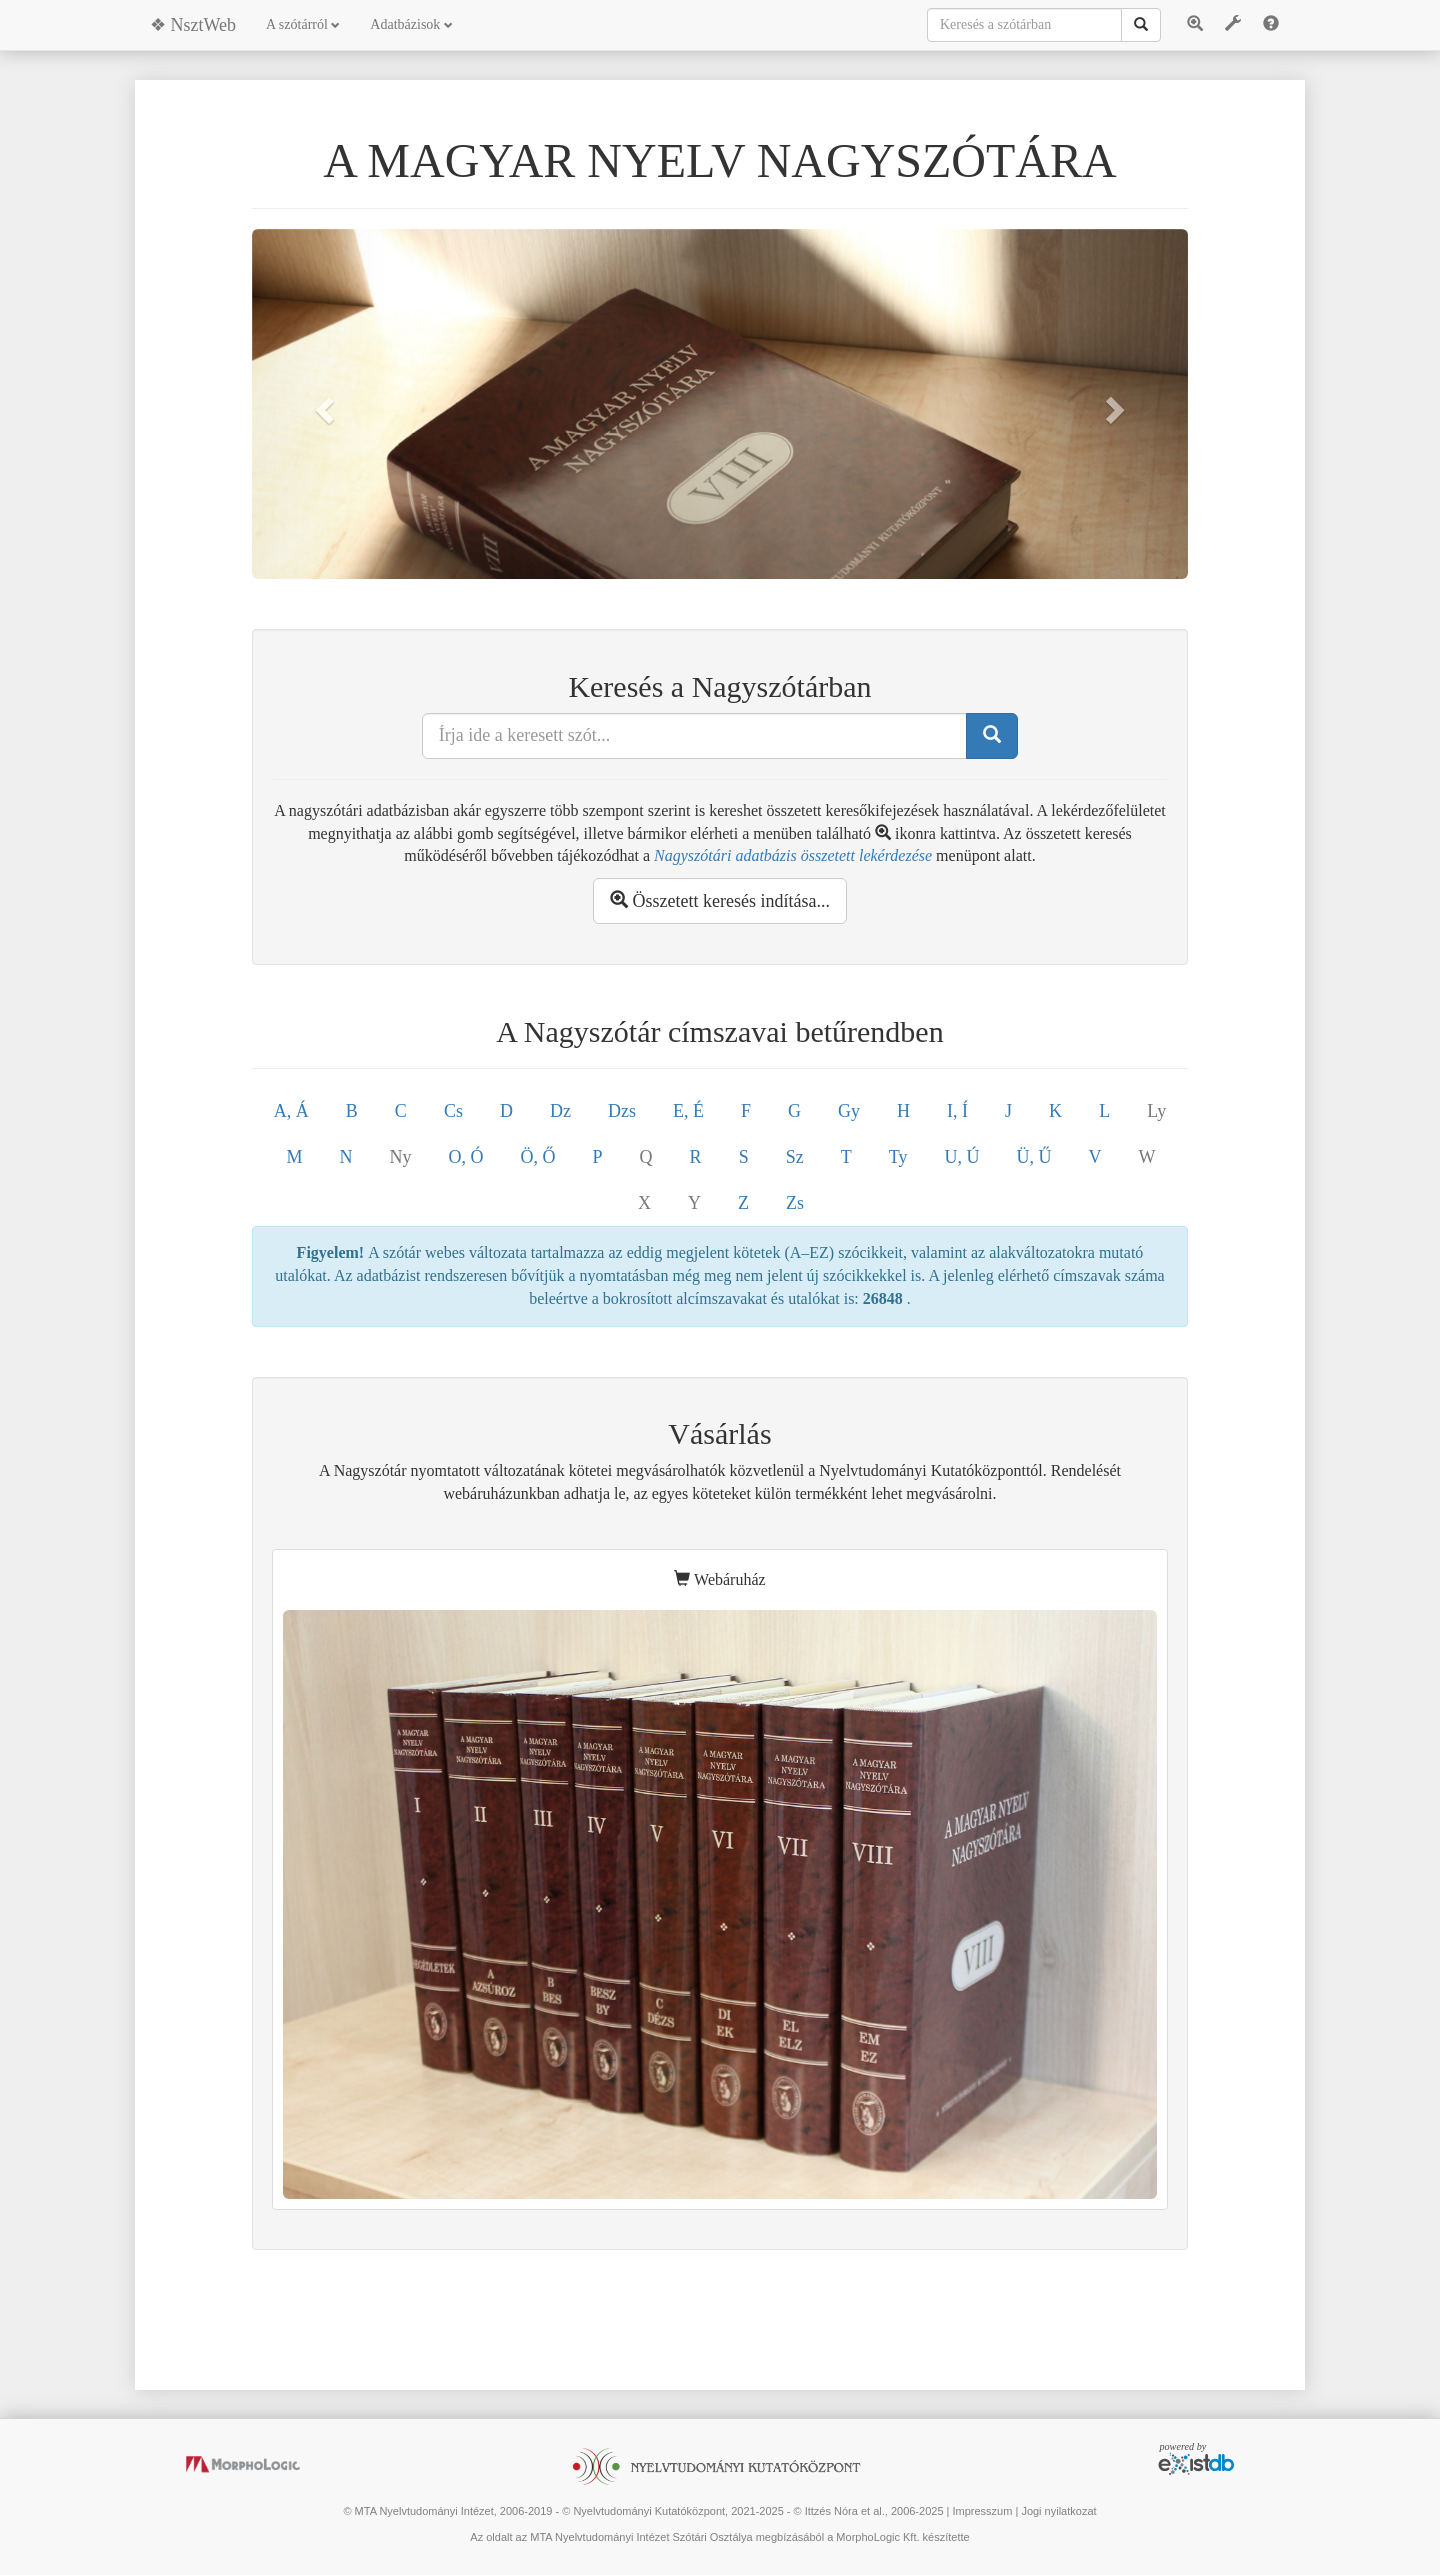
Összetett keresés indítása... (720, 900)
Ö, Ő (538, 1157)
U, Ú (961, 1157)
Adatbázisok (411, 24)
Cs (453, 1111)
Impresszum (982, 2511)
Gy (849, 1111)
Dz (560, 1111)
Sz (795, 1157)
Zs (795, 1203)
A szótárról (303, 24)
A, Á (291, 1111)
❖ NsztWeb (193, 25)
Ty (898, 1157)
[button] (322, 404)
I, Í (957, 1111)
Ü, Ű (1033, 1157)
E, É (688, 1111)
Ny (401, 1157)
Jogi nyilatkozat (1058, 2511)
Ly (1156, 1111)
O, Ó (466, 1157)
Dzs (622, 1111)
